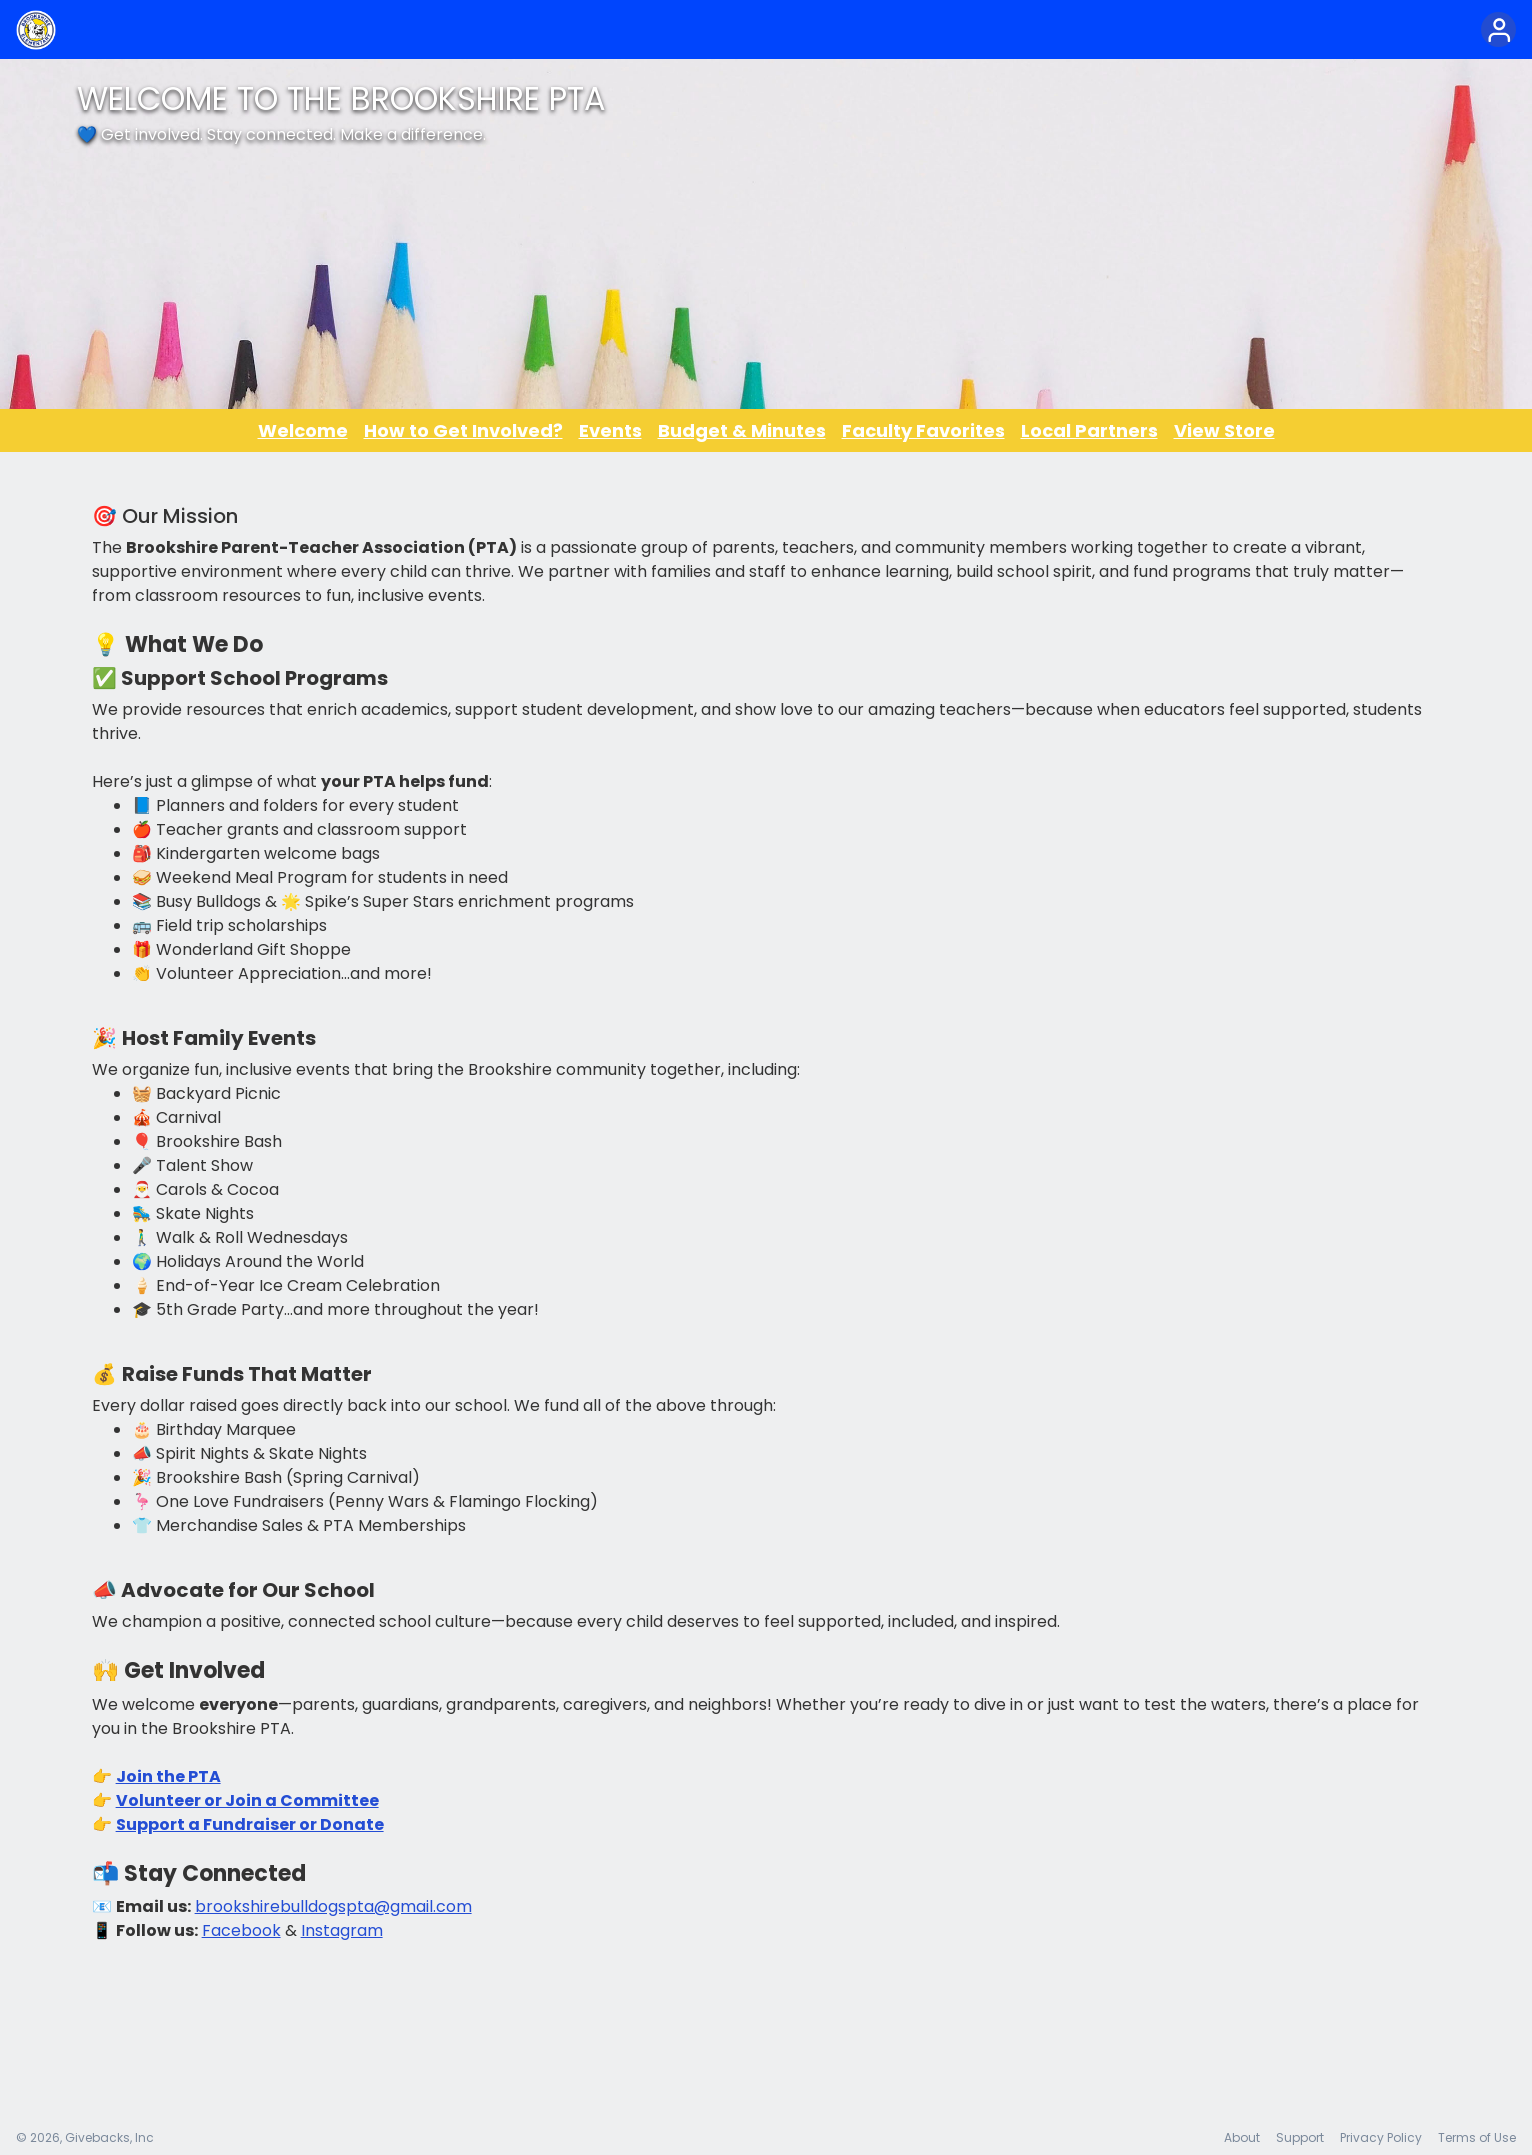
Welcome (303, 430)
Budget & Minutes (742, 430)
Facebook (241, 1930)
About (1242, 2137)
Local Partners (1089, 430)
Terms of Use (1477, 2137)
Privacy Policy (1381, 2137)
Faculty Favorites (923, 430)
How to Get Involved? (463, 430)
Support (1300, 2137)
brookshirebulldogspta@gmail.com (333, 1906)
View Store (1224, 430)
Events (610, 430)
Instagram (342, 1930)
